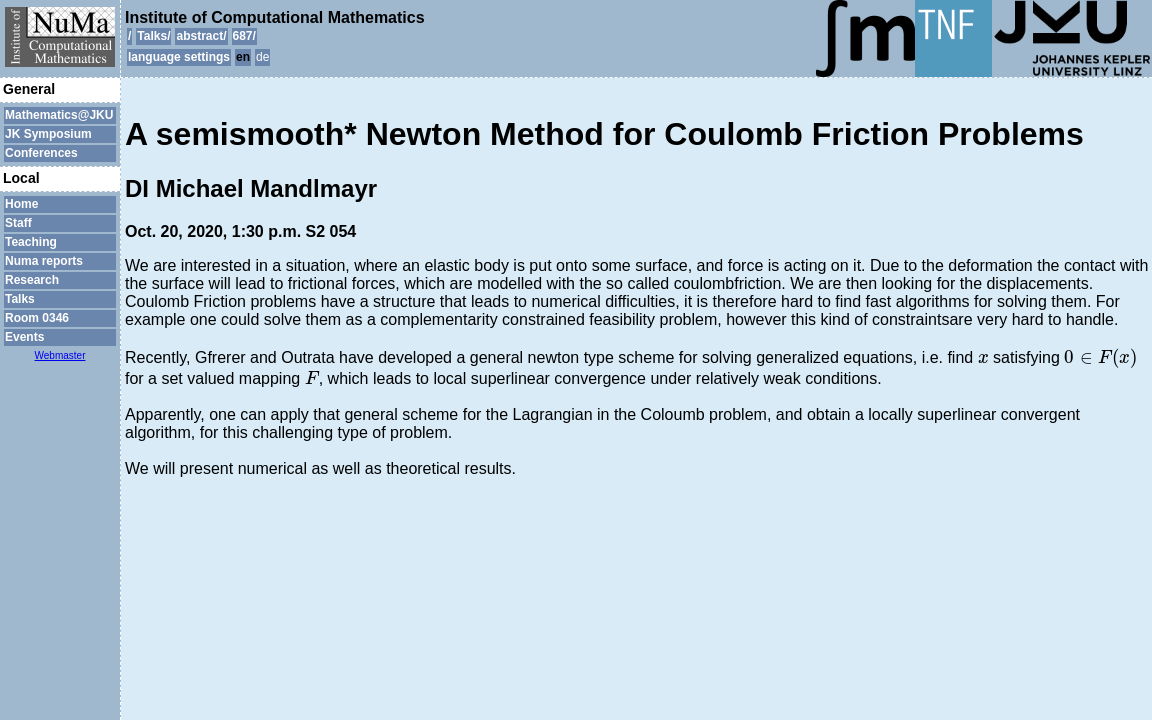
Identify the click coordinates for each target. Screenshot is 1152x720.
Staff (18, 223)
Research (32, 280)
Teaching (31, 242)
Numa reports (44, 261)
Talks (20, 299)
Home (21, 204)
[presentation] (983, 358)
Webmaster (60, 355)
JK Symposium (48, 134)
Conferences (41, 153)
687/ (244, 36)
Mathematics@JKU (59, 115)
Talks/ (153, 36)
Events (24, 337)
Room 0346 (37, 318)
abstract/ (201, 36)
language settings (179, 57)
